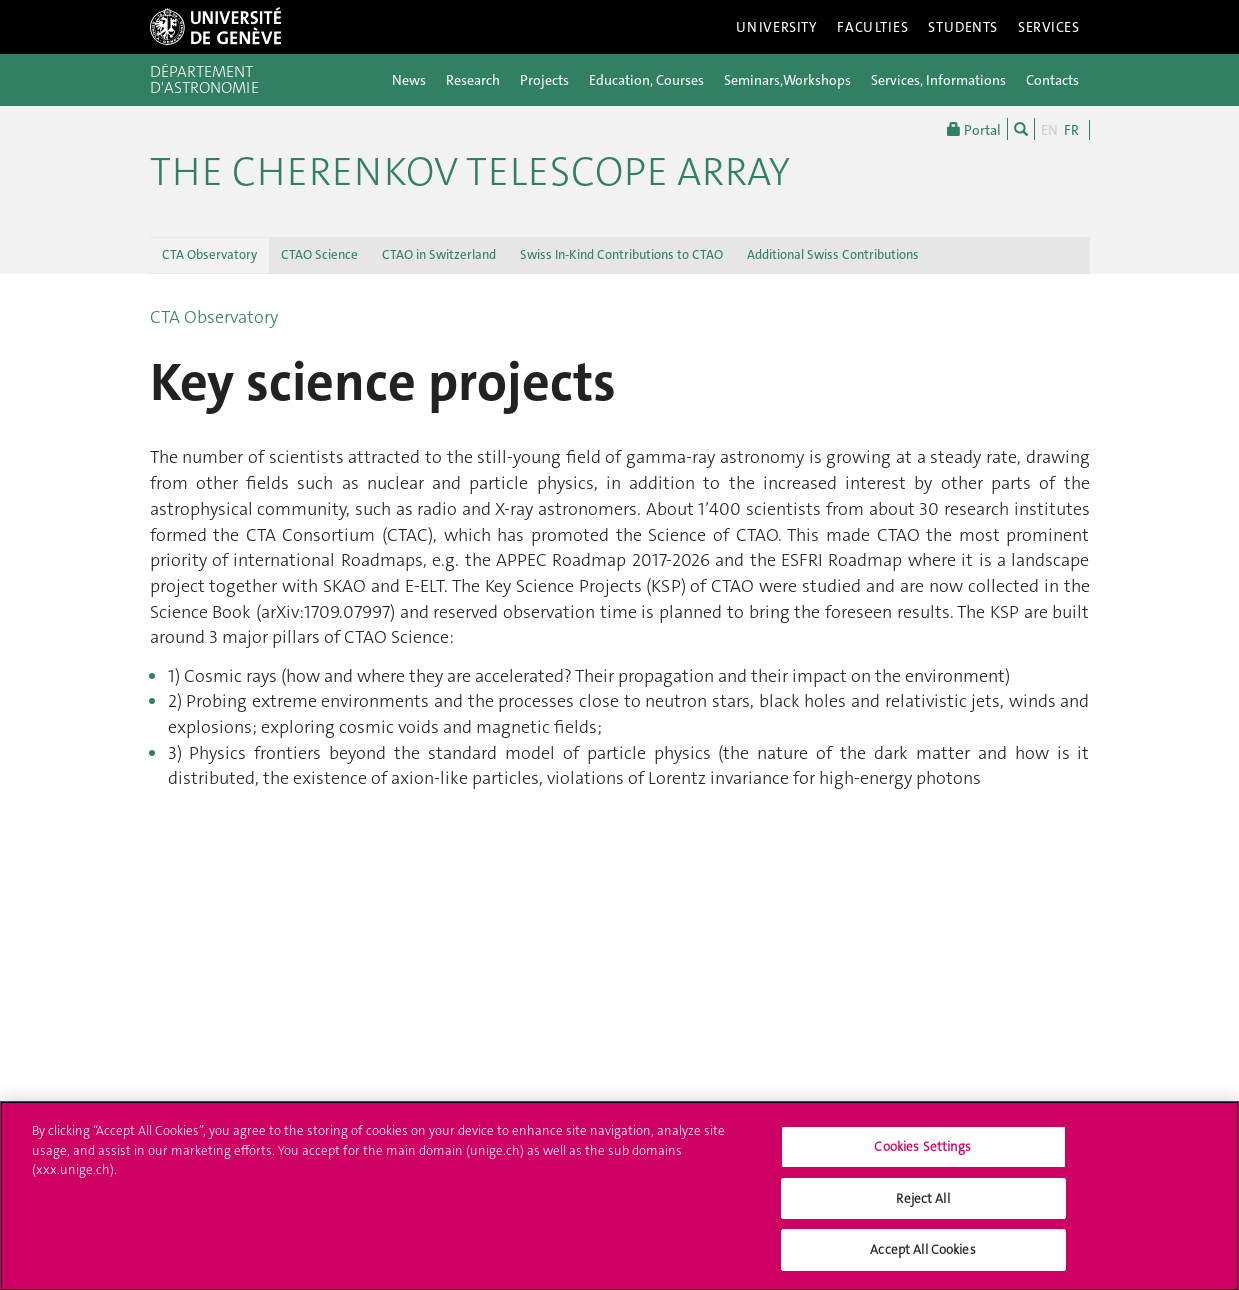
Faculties (872, 27)
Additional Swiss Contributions (833, 254)
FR (1071, 130)
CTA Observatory (209, 254)
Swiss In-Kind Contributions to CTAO (621, 254)
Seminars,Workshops (787, 80)
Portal (974, 129)
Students (963, 27)
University (777, 27)
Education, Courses (646, 80)
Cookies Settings (922, 1156)
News (409, 80)
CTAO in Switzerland (439, 254)
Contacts (1052, 80)
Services (1049, 27)
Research (473, 80)
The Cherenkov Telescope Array (470, 172)
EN (1049, 130)
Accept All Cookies (922, 1259)
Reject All (922, 1207)
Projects (544, 80)
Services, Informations (938, 80)
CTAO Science (319, 254)
